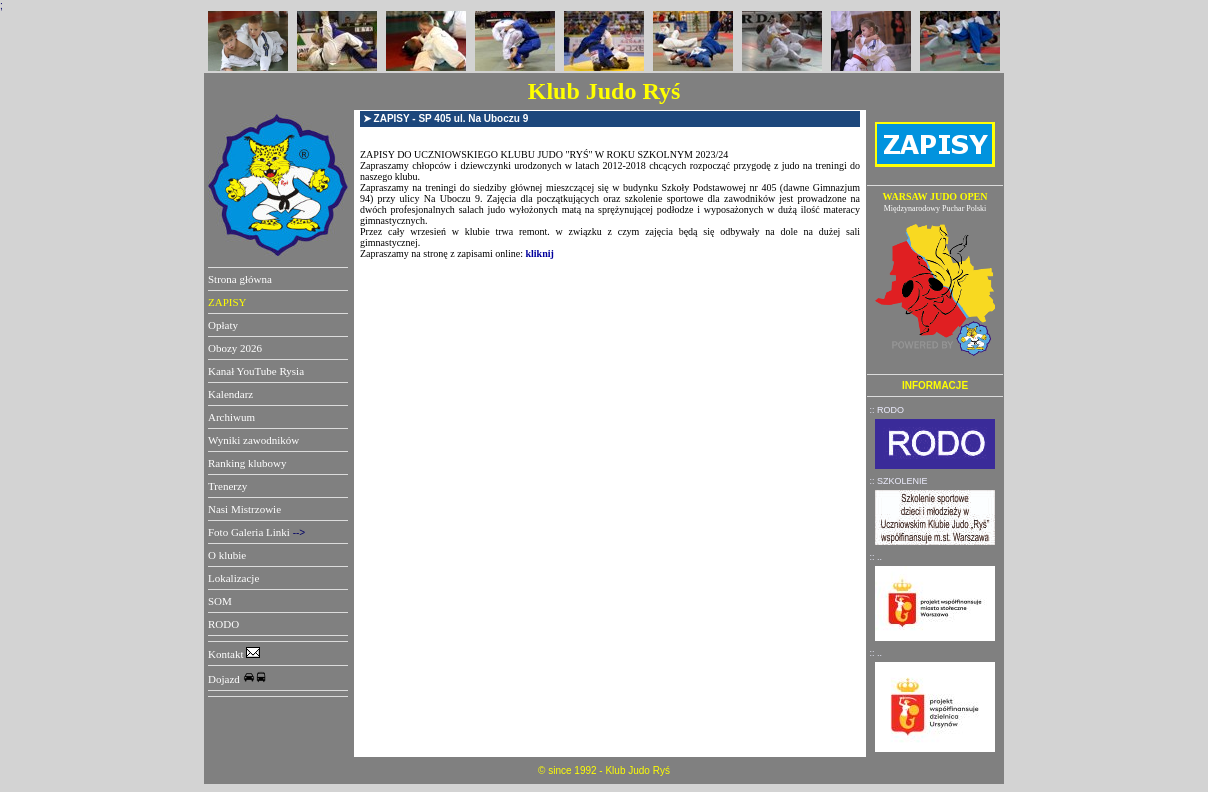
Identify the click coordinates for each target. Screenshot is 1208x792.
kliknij (540, 253)
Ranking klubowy (247, 463)
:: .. (876, 557)
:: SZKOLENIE (899, 481)
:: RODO (887, 410)
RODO (223, 624)
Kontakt (234, 654)
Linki (278, 532)
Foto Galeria (235, 532)
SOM (220, 601)
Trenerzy (227, 486)
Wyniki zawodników (253, 440)
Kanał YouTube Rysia (256, 371)
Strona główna (240, 279)
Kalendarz (230, 394)
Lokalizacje (233, 578)
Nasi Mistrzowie (244, 509)
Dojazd (237, 679)
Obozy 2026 (235, 348)
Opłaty (223, 325)
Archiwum (231, 417)
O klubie (227, 555)
